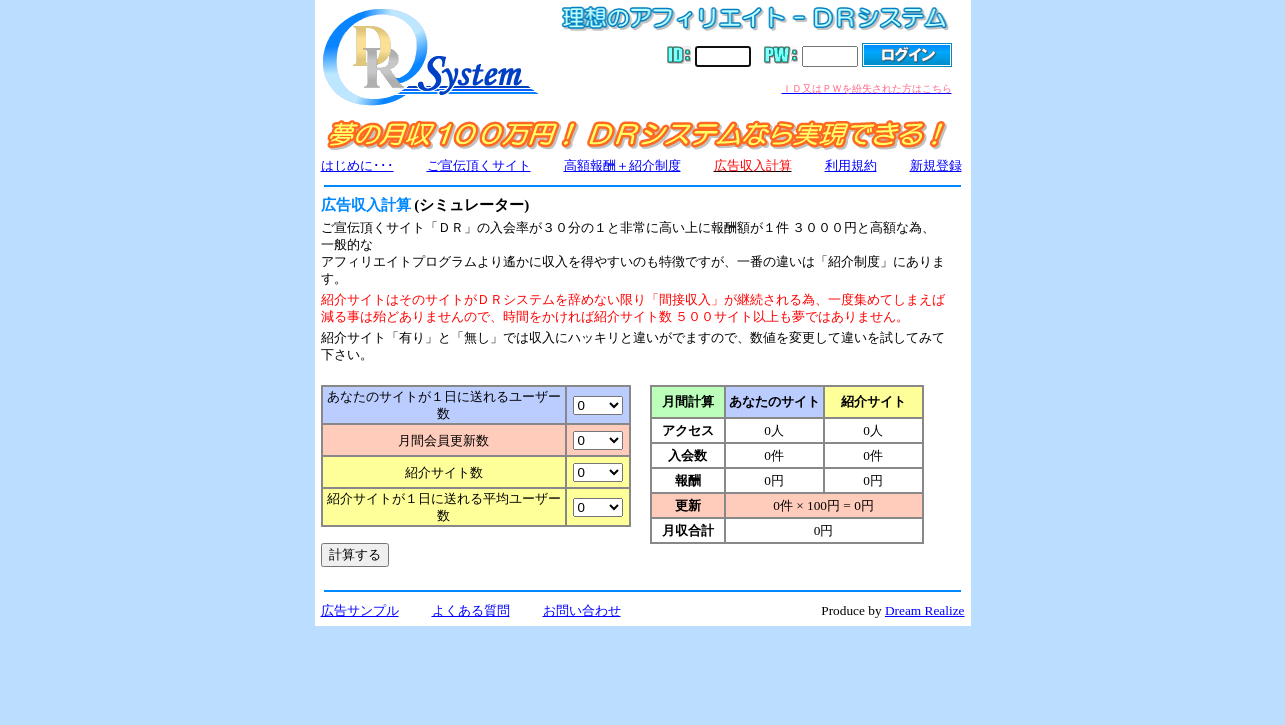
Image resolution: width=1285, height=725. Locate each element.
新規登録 (936, 165)
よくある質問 (471, 610)
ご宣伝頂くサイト (479, 165)
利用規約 (851, 165)
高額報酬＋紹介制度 (622, 165)
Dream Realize (925, 610)
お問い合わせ (582, 610)
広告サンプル (360, 610)
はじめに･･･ (357, 165)
